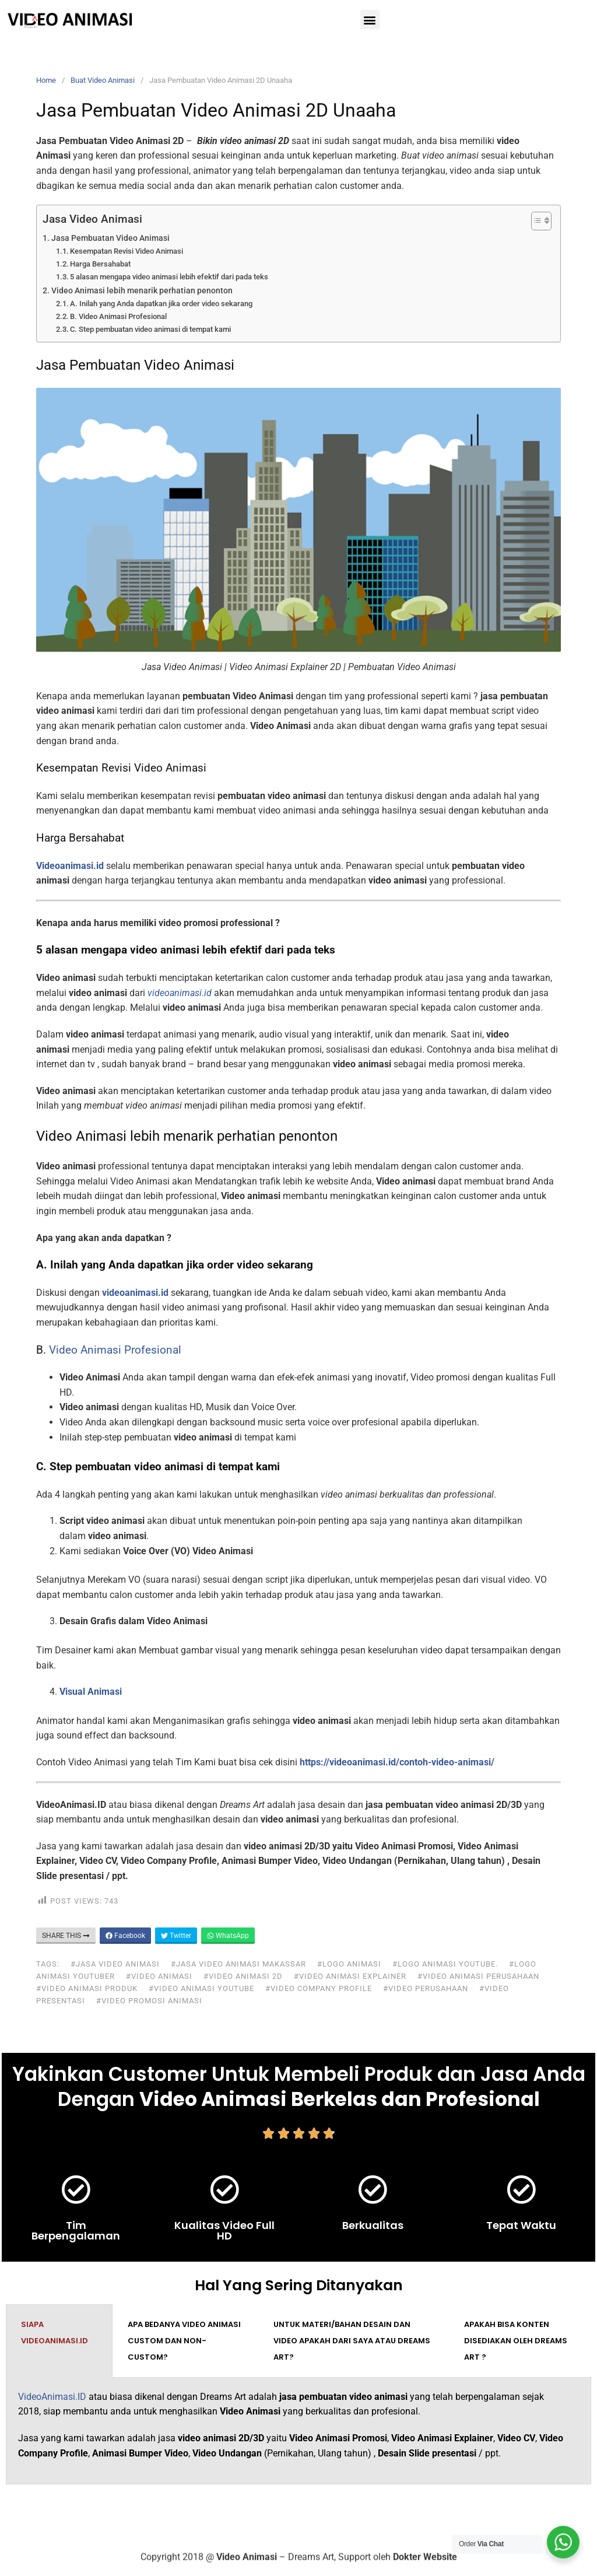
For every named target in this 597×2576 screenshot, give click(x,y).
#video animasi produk (87, 1988)
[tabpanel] (298, 2431)
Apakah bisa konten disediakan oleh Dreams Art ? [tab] (515, 2341)
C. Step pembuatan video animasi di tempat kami (150, 329)
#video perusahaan (425, 1988)
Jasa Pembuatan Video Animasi (110, 238)
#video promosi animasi (149, 2000)
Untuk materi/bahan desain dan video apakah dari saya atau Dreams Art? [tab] (351, 2341)
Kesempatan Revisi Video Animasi (126, 251)
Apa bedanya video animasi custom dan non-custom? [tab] (184, 2341)
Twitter (176, 1936)
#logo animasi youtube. (445, 1964)
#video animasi (159, 1976)
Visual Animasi (90, 1691)
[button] (370, 19)
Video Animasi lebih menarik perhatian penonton (142, 291)
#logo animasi (349, 1964)
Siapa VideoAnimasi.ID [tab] (54, 2332)
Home (46, 80)
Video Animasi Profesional (115, 1350)
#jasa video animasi (115, 1964)
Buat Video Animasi (103, 80)
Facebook (125, 1936)
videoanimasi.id (135, 1292)
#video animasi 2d (243, 1976)
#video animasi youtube (201, 1988)
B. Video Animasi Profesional (118, 316)
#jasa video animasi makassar (238, 1964)
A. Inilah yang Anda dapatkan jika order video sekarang (161, 303)
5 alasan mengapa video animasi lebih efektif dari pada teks (169, 276)
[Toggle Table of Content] (535, 221)
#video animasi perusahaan (478, 1976)
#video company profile (318, 1988)
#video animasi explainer (350, 1976)
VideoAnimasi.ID (52, 2396)
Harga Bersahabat (100, 264)
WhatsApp (228, 1936)
